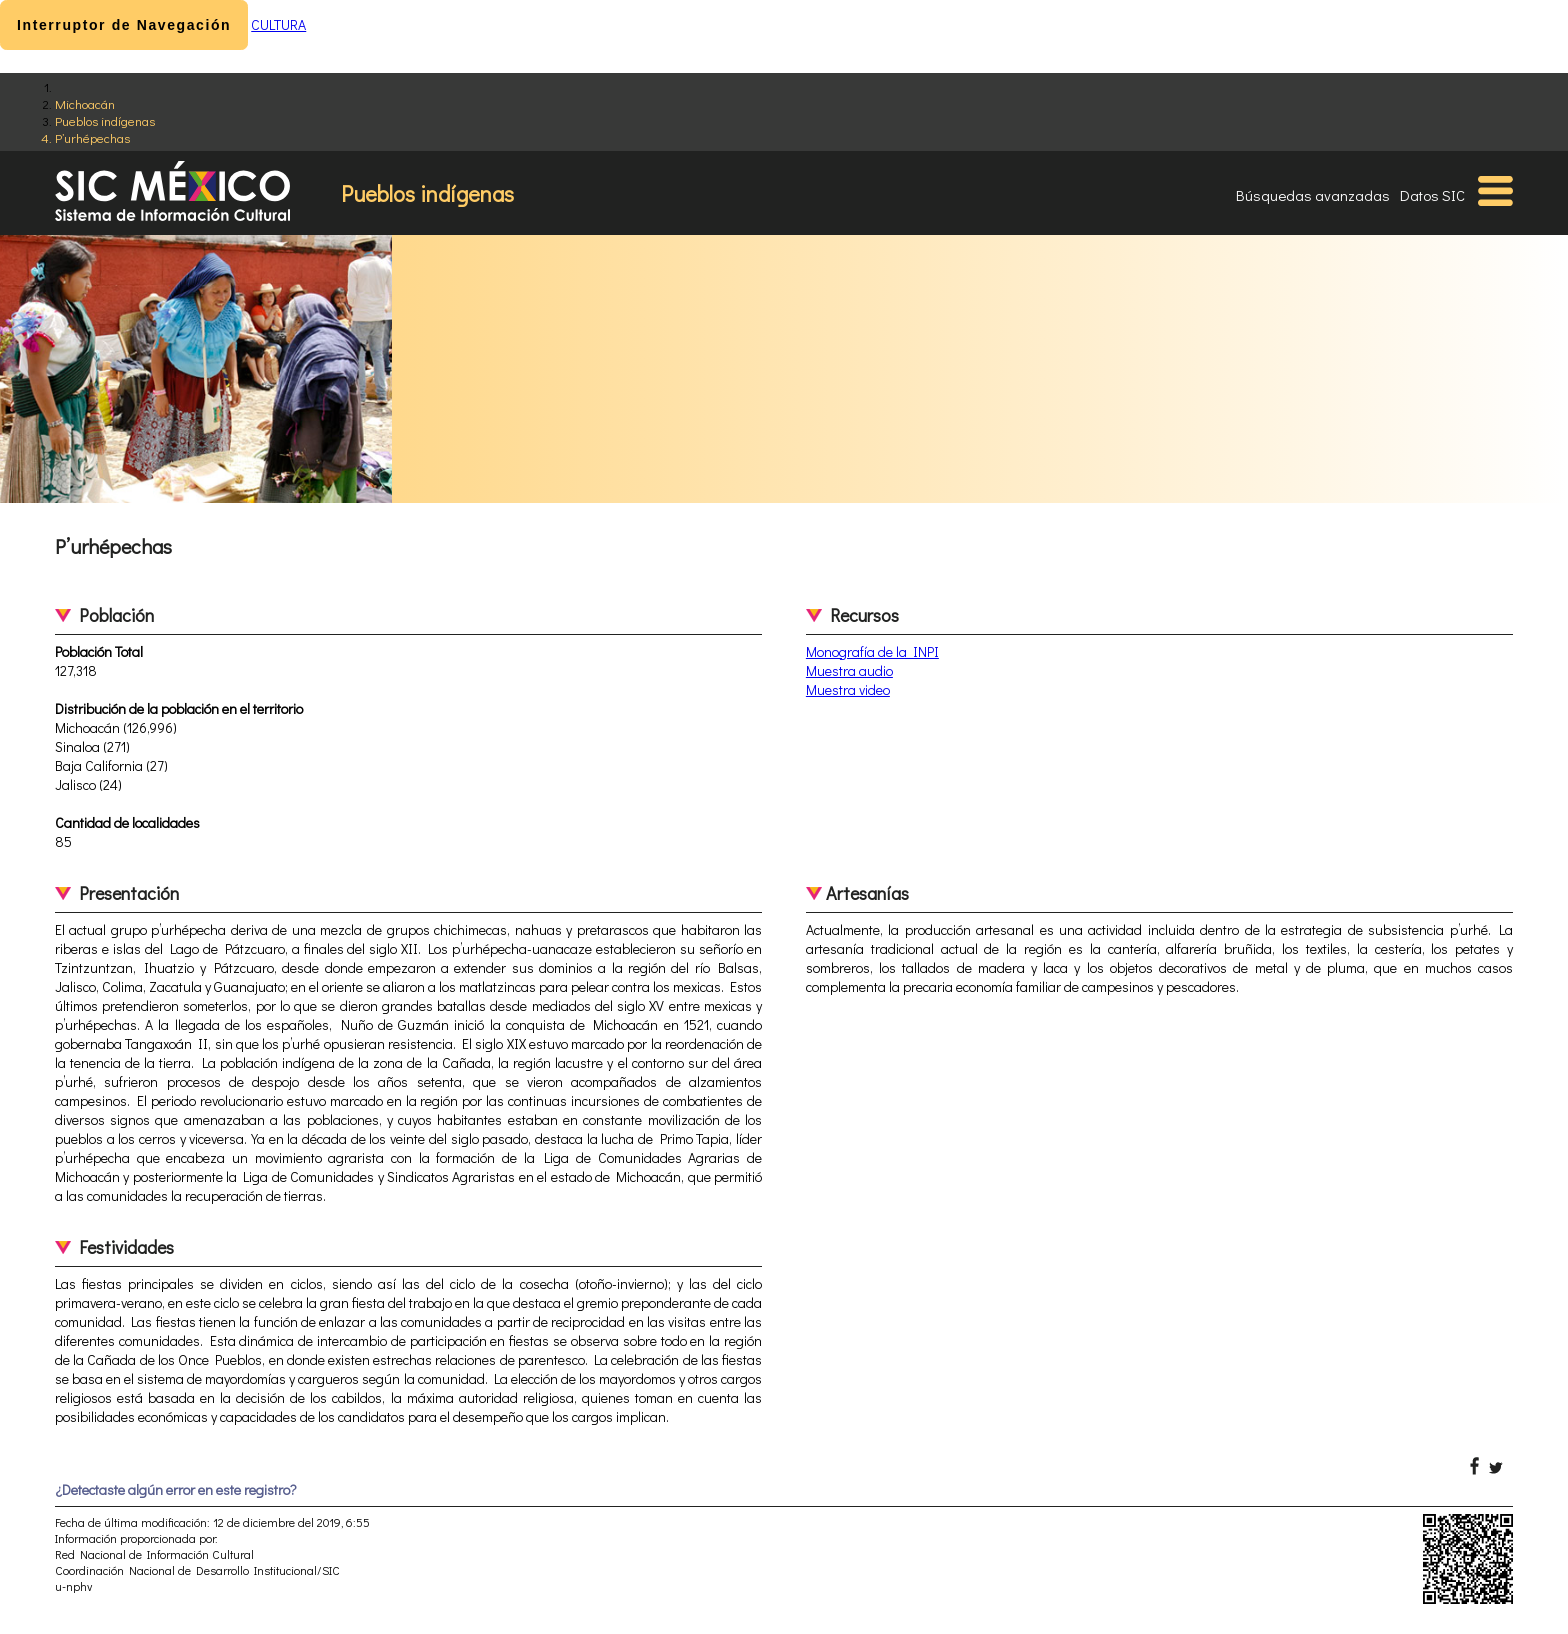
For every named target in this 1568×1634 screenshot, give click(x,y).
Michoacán (85, 103)
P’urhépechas (92, 137)
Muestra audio (849, 670)
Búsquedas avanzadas (1313, 195)
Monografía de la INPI (872, 651)
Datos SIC (1432, 195)
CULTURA (278, 24)
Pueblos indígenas (105, 120)
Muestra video (848, 689)
